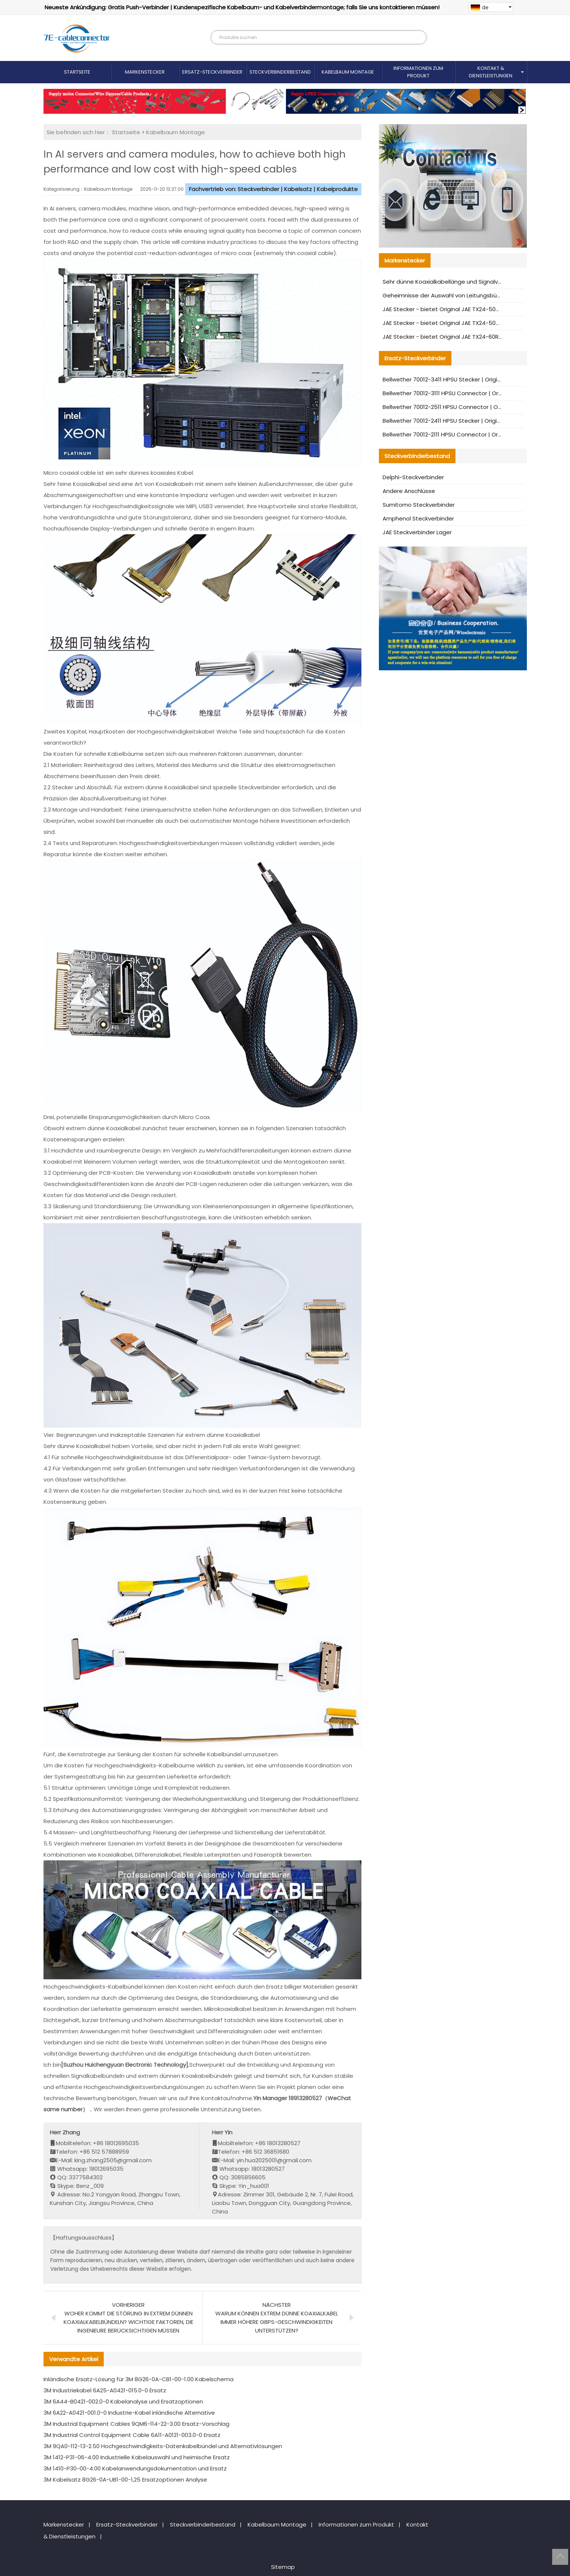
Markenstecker (145, 71)
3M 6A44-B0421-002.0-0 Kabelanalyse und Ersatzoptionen (123, 2401)
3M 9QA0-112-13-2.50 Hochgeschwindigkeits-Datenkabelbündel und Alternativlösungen (163, 2446)
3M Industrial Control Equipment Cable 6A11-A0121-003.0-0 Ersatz (132, 2435)
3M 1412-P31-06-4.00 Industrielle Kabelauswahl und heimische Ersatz (137, 2457)
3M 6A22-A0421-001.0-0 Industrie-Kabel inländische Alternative (129, 2413)
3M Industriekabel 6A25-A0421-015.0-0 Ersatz (105, 2390)
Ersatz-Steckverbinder (212, 71)
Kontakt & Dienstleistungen (490, 72)
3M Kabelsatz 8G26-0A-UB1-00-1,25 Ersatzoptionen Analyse (125, 2479)
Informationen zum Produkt (418, 72)
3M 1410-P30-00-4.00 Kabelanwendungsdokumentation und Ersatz (135, 2468)
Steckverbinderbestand (280, 71)
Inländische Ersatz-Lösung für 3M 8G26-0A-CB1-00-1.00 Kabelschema (139, 2379)
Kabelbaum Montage (348, 71)
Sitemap (283, 2567)
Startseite (77, 71)
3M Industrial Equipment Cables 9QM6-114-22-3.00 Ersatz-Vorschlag (136, 2424)
